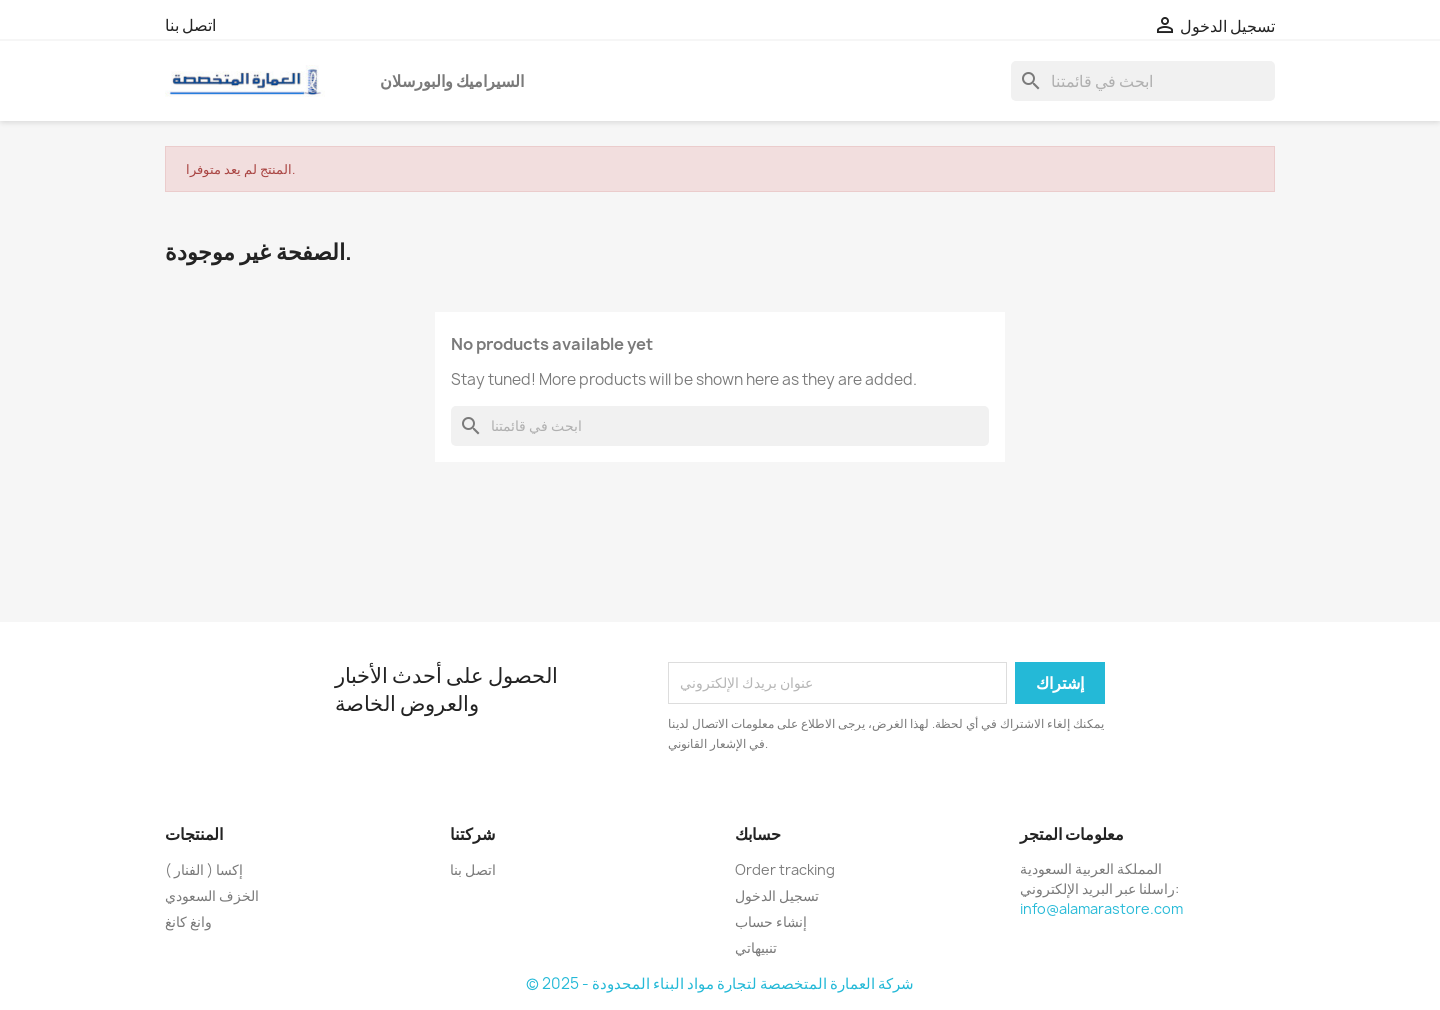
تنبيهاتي (756, 947)
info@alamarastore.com (1101, 908)
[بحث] (1143, 81)
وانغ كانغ (188, 921)
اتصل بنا (190, 25)
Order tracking (785, 869)
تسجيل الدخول (777, 895)
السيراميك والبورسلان (452, 81)
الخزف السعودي (212, 895)
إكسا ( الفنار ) (204, 869)
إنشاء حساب (771, 921)
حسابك (758, 834)
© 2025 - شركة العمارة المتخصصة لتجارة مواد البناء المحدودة (720, 983)
